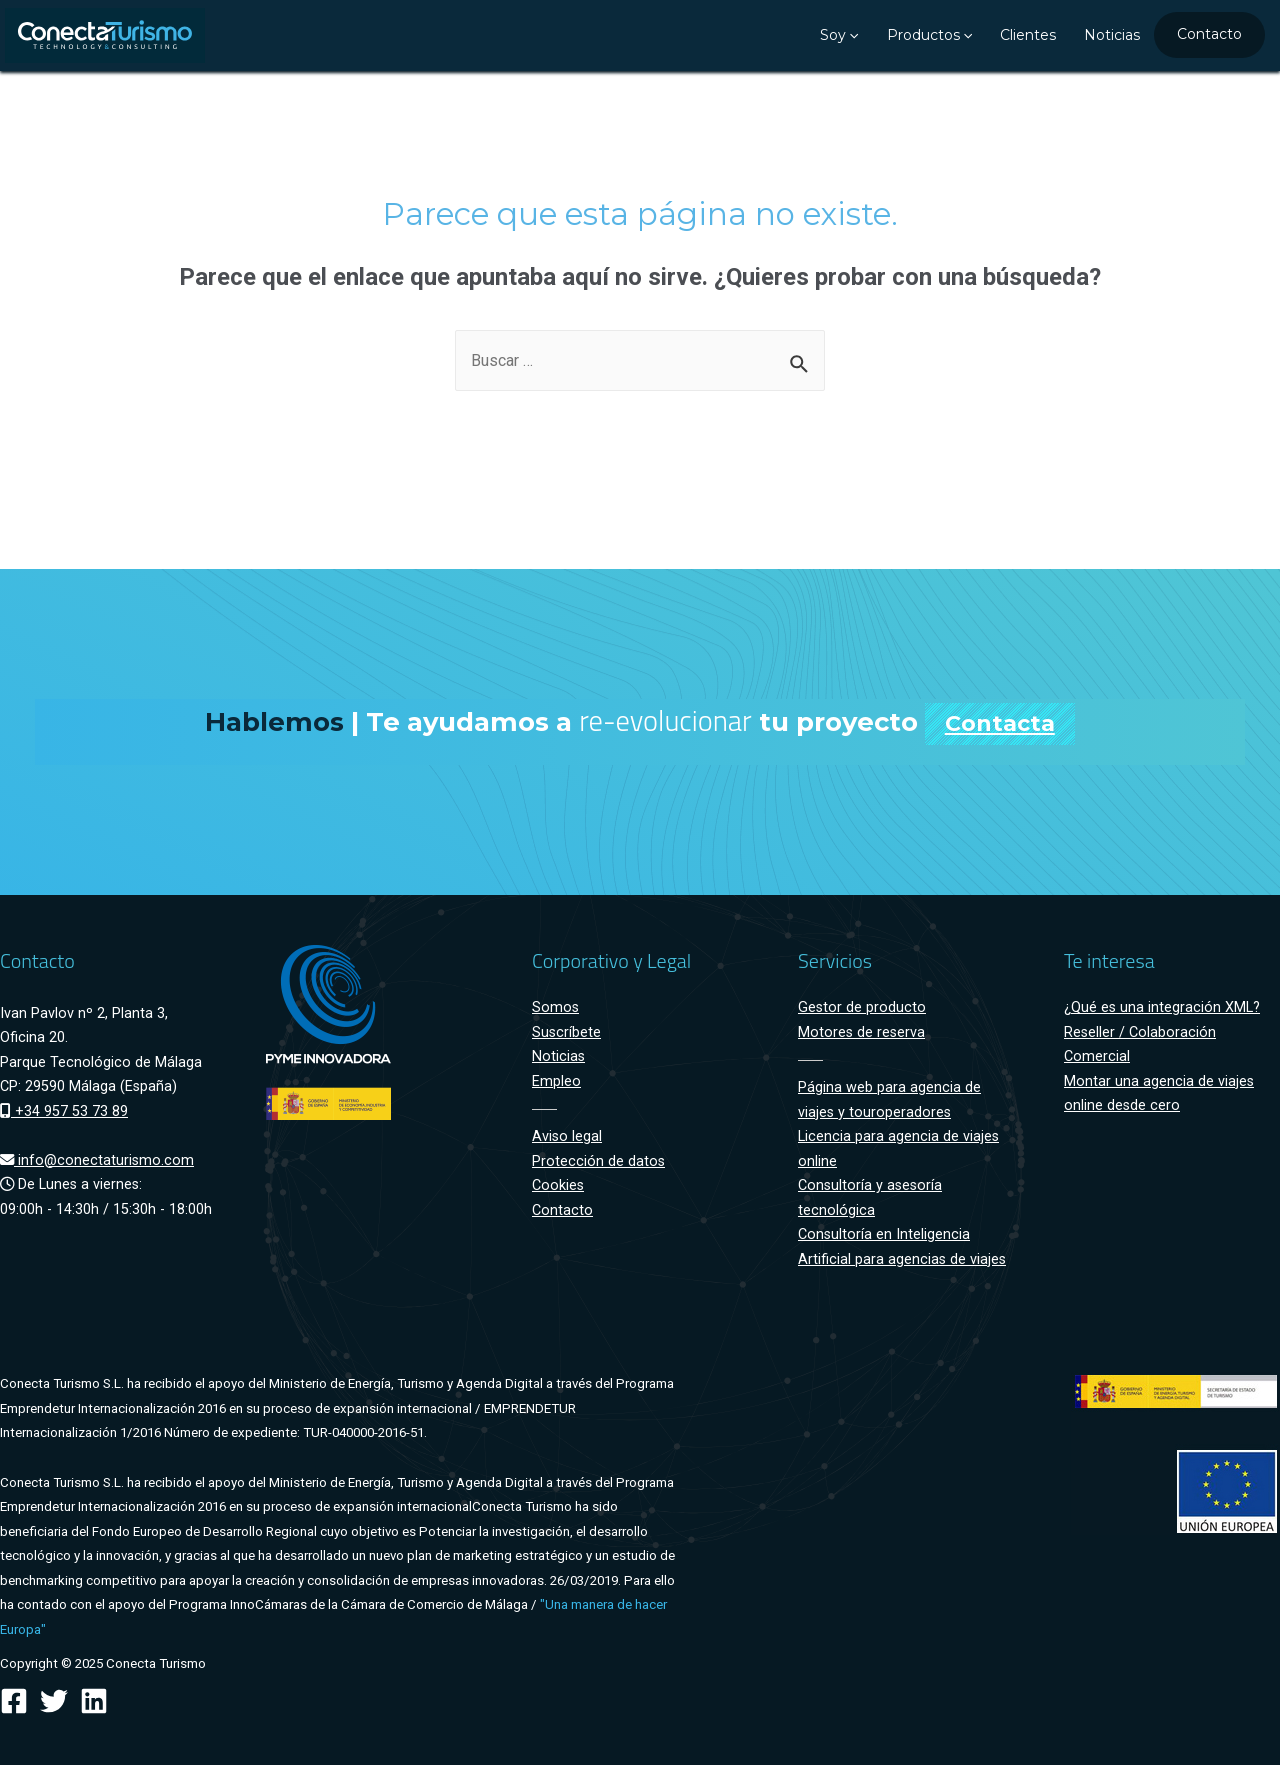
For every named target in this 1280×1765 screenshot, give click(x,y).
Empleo (556, 1081)
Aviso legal (567, 1136)
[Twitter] (54, 1701)
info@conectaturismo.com (97, 1160)
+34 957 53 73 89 (64, 1111)
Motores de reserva (861, 1032)
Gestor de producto (862, 1007)
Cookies (558, 1185)
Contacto (1209, 34)
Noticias (1112, 35)
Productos (929, 35)
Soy (839, 35)
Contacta (1000, 723)
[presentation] (852, 35)
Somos (555, 1007)
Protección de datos (598, 1161)
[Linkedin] (94, 1701)
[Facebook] (14, 1701)
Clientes (1028, 35)
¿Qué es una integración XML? (1162, 1007)
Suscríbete (566, 1032)
